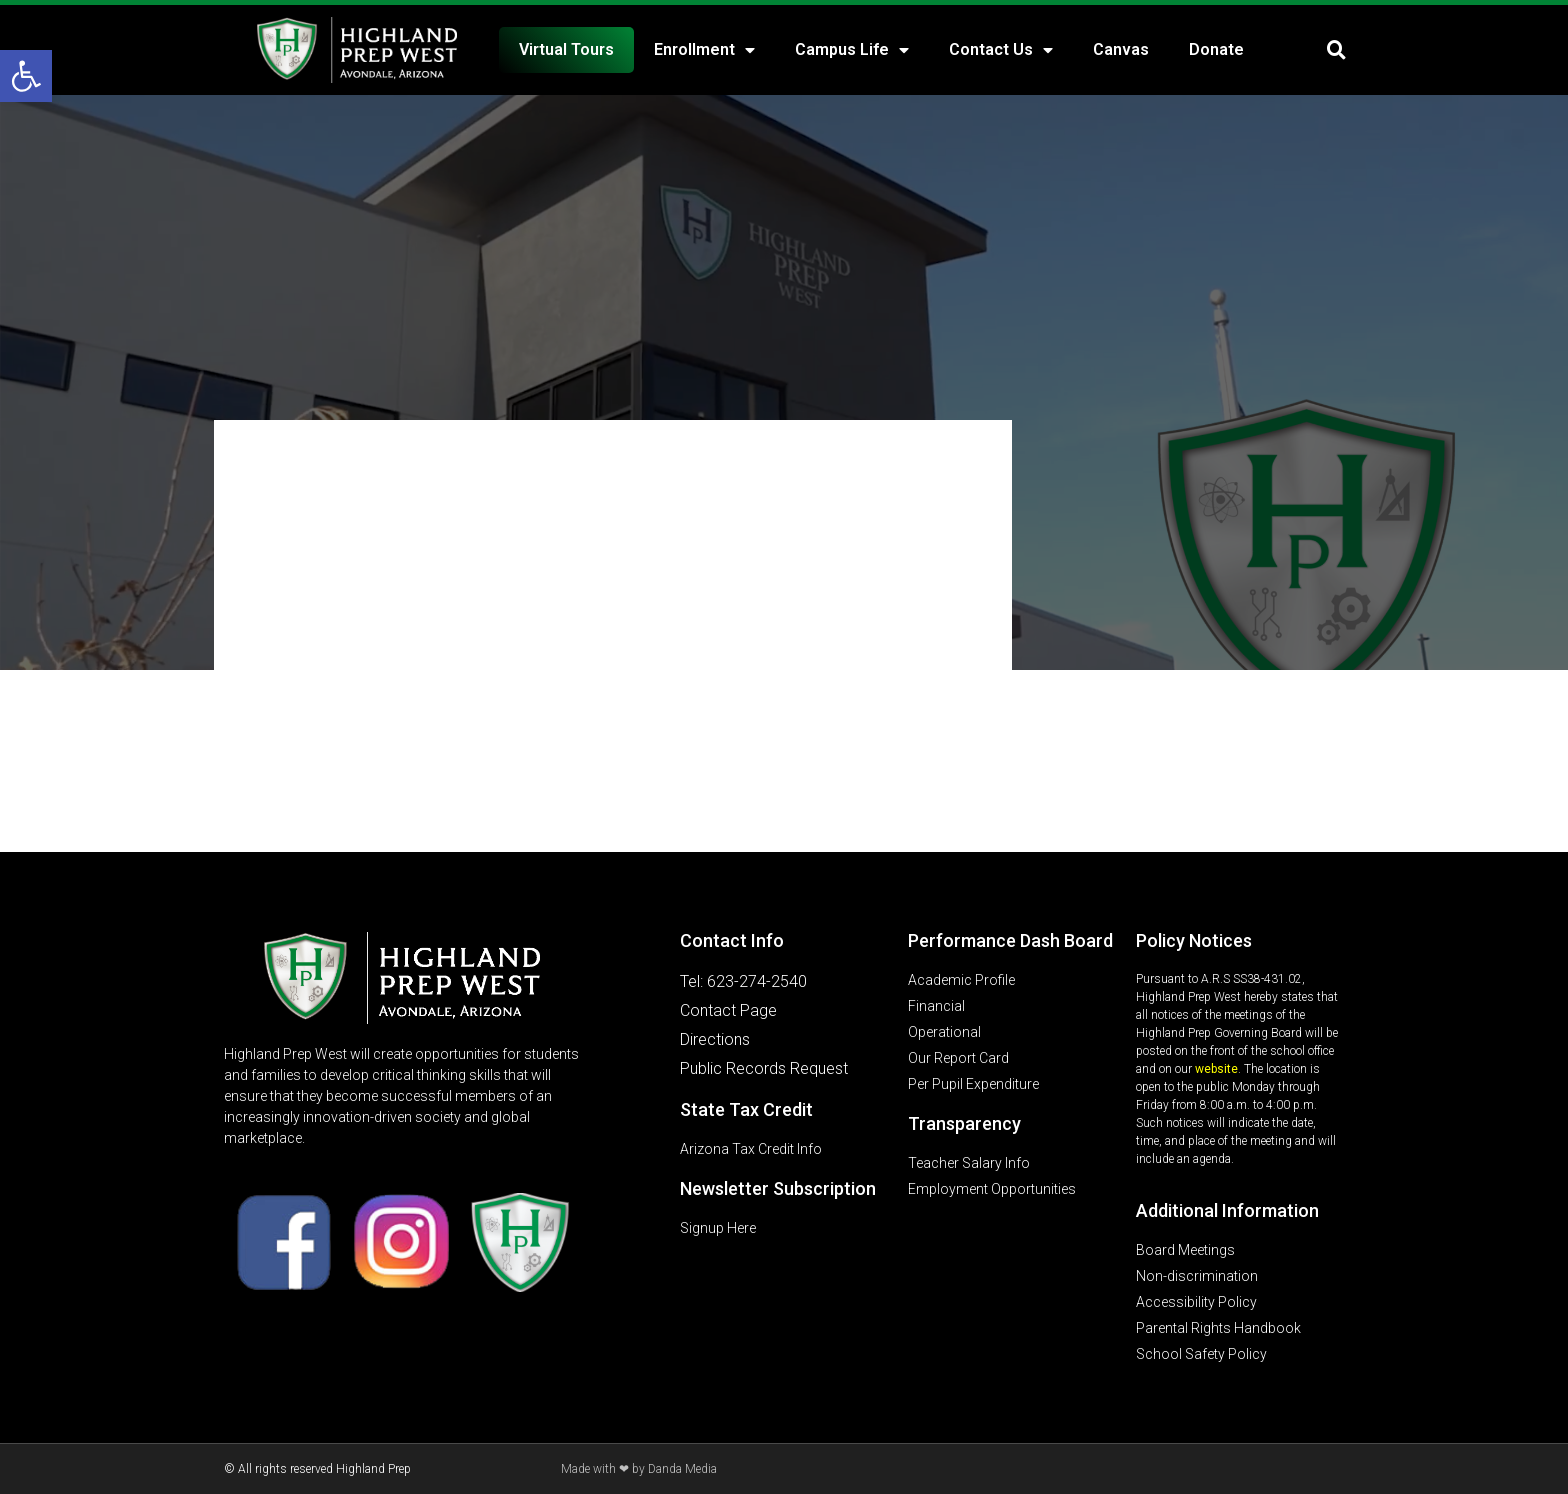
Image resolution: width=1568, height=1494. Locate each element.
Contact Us (1001, 50)
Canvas (1121, 49)
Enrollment (704, 50)
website (1216, 1069)
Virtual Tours (566, 49)
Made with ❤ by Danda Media (639, 1469)
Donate (1216, 49)
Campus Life (852, 50)
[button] (26, 76)
